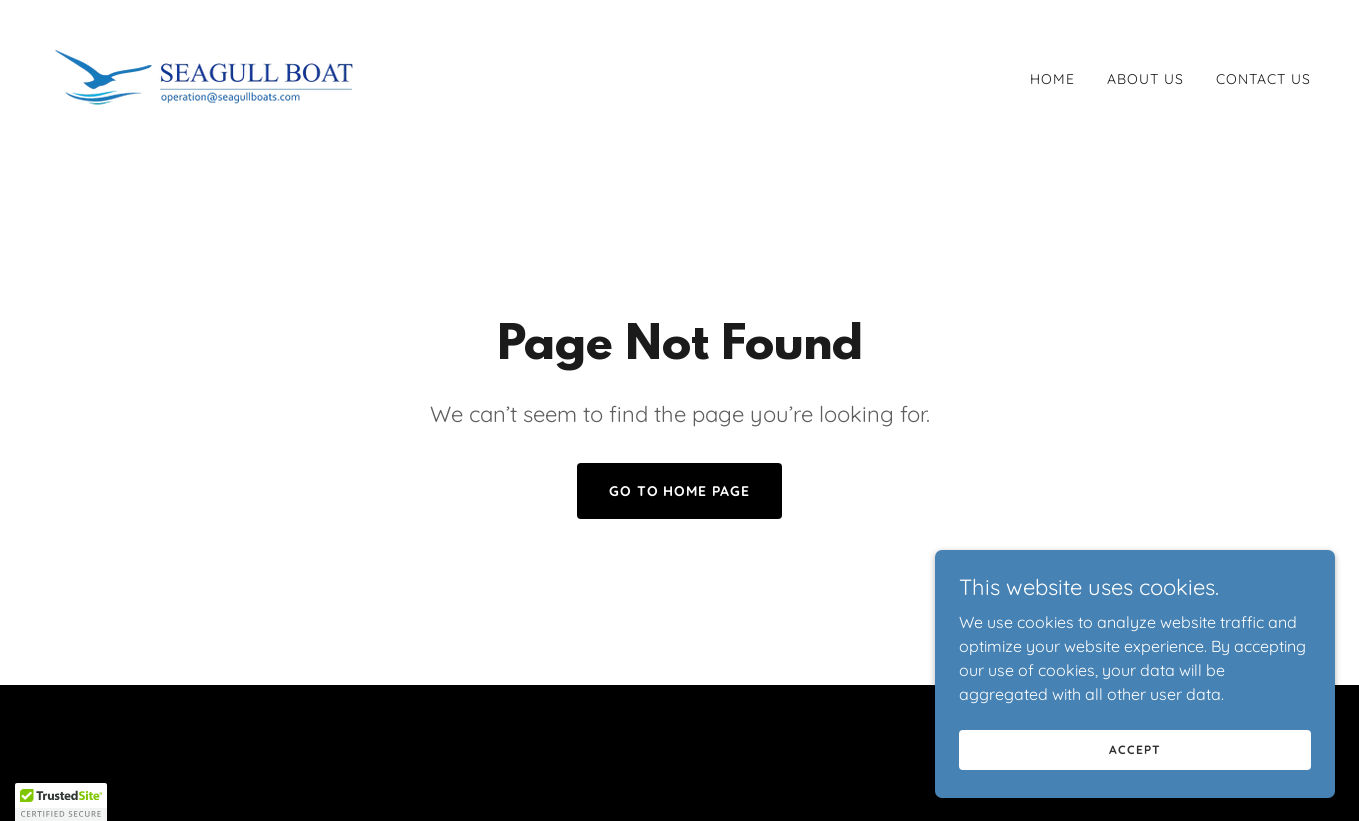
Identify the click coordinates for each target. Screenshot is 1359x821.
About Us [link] (1145, 79)
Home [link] (1052, 79)
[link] (205, 75)
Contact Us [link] (1263, 79)
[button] (61, 802)
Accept (1134, 749)
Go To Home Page (680, 491)
